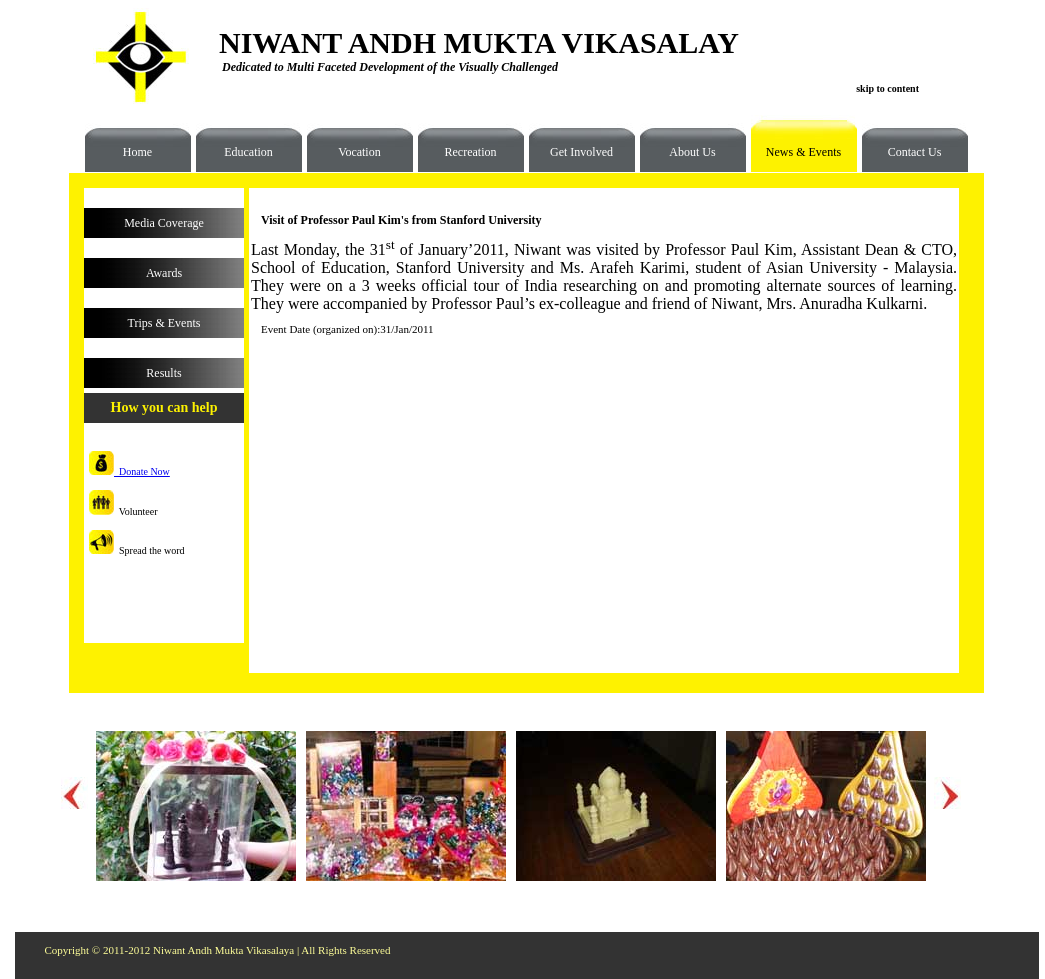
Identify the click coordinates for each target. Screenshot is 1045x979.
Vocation (359, 152)
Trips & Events (164, 323)
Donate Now (129, 471)
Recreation (471, 152)
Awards (164, 273)
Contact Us (915, 152)
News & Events (796, 159)
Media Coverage (164, 223)
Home (137, 152)
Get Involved (581, 152)
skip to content (887, 88)
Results (163, 373)
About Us (692, 152)
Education (248, 152)
